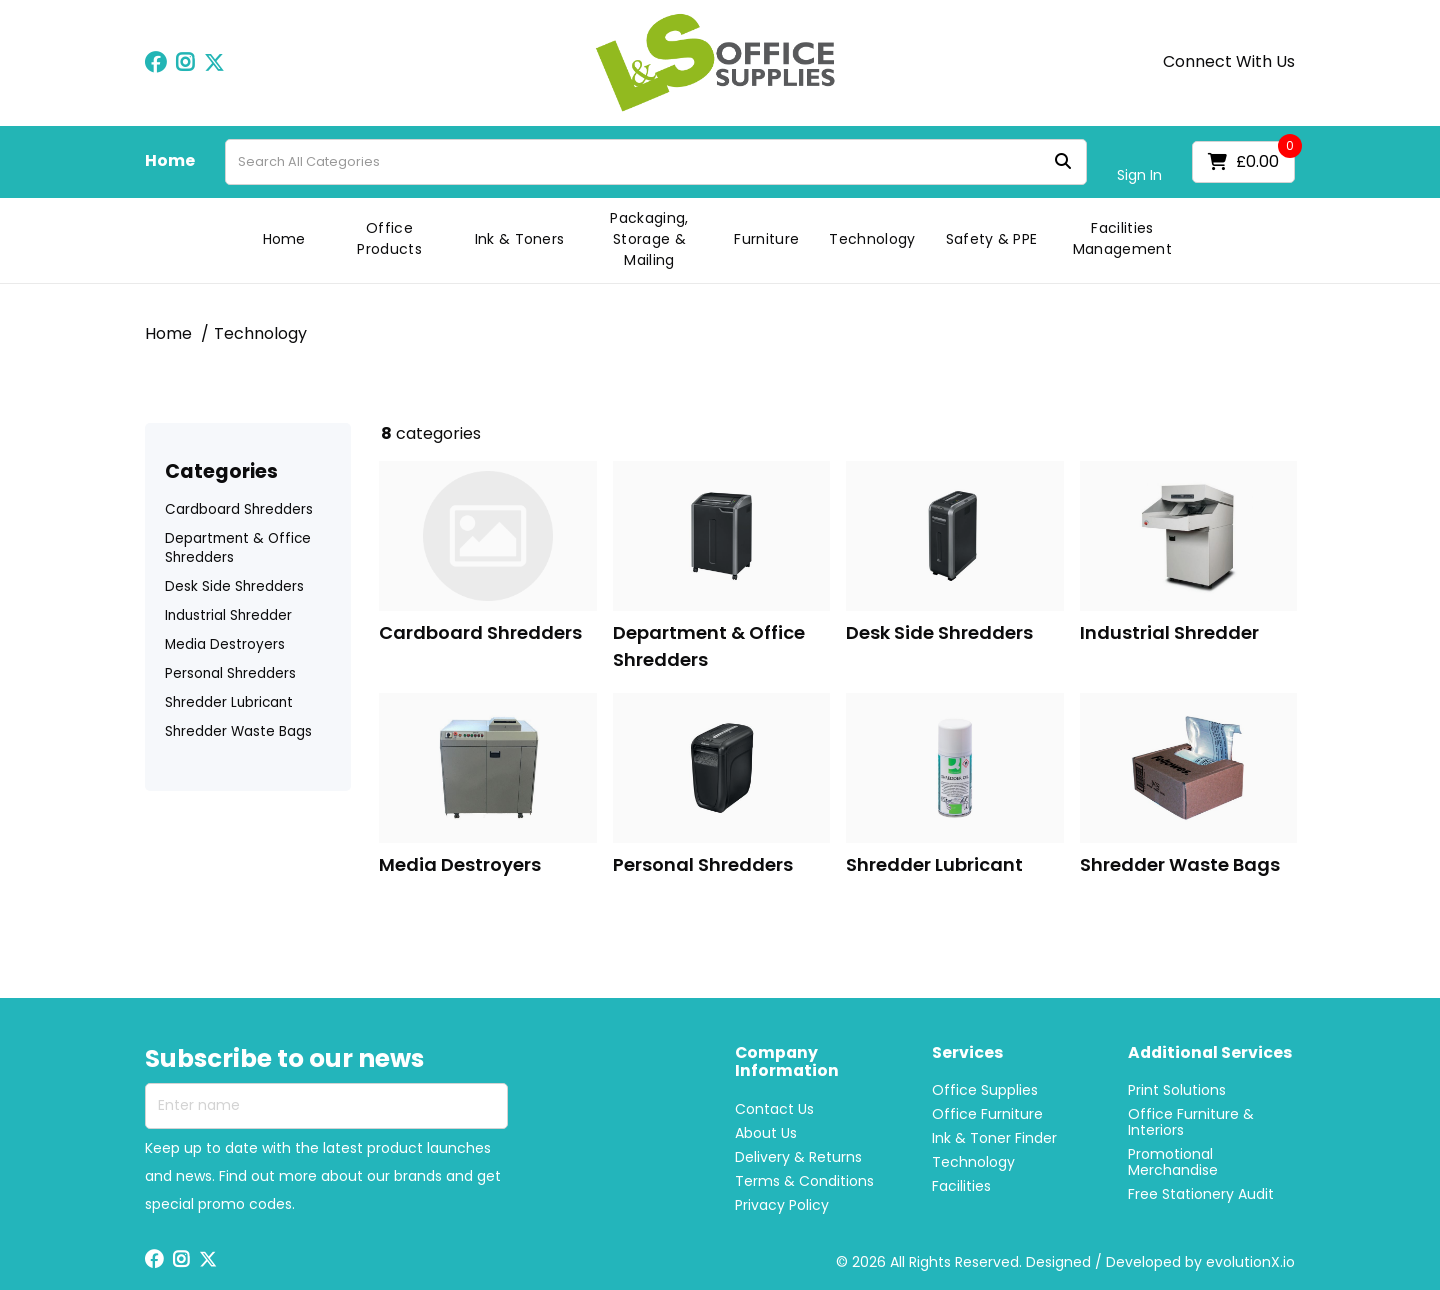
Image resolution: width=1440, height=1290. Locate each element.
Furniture (766, 239)
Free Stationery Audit (1201, 1194)
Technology (872, 239)
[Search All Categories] (656, 162)
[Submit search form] (1063, 161)
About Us (766, 1133)
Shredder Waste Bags (238, 731)
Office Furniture (987, 1114)
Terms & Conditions (804, 1181)
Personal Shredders (230, 673)
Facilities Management (1122, 238)
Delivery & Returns (798, 1157)
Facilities (961, 1186)
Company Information (787, 1063)
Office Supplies (985, 1090)
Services (967, 1053)
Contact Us (774, 1109)
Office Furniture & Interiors (1191, 1122)
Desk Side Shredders (234, 586)
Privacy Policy (782, 1205)
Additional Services (1210, 1053)
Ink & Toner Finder (994, 1138)
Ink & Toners (520, 239)
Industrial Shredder (228, 615)
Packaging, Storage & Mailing (649, 239)
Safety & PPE (992, 239)
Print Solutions (1177, 1090)
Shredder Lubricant (229, 702)
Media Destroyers (225, 644)
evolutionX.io (1250, 1262)
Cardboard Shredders (239, 509)
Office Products (389, 238)
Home (170, 161)
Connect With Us (1229, 62)
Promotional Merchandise (1173, 1162)
